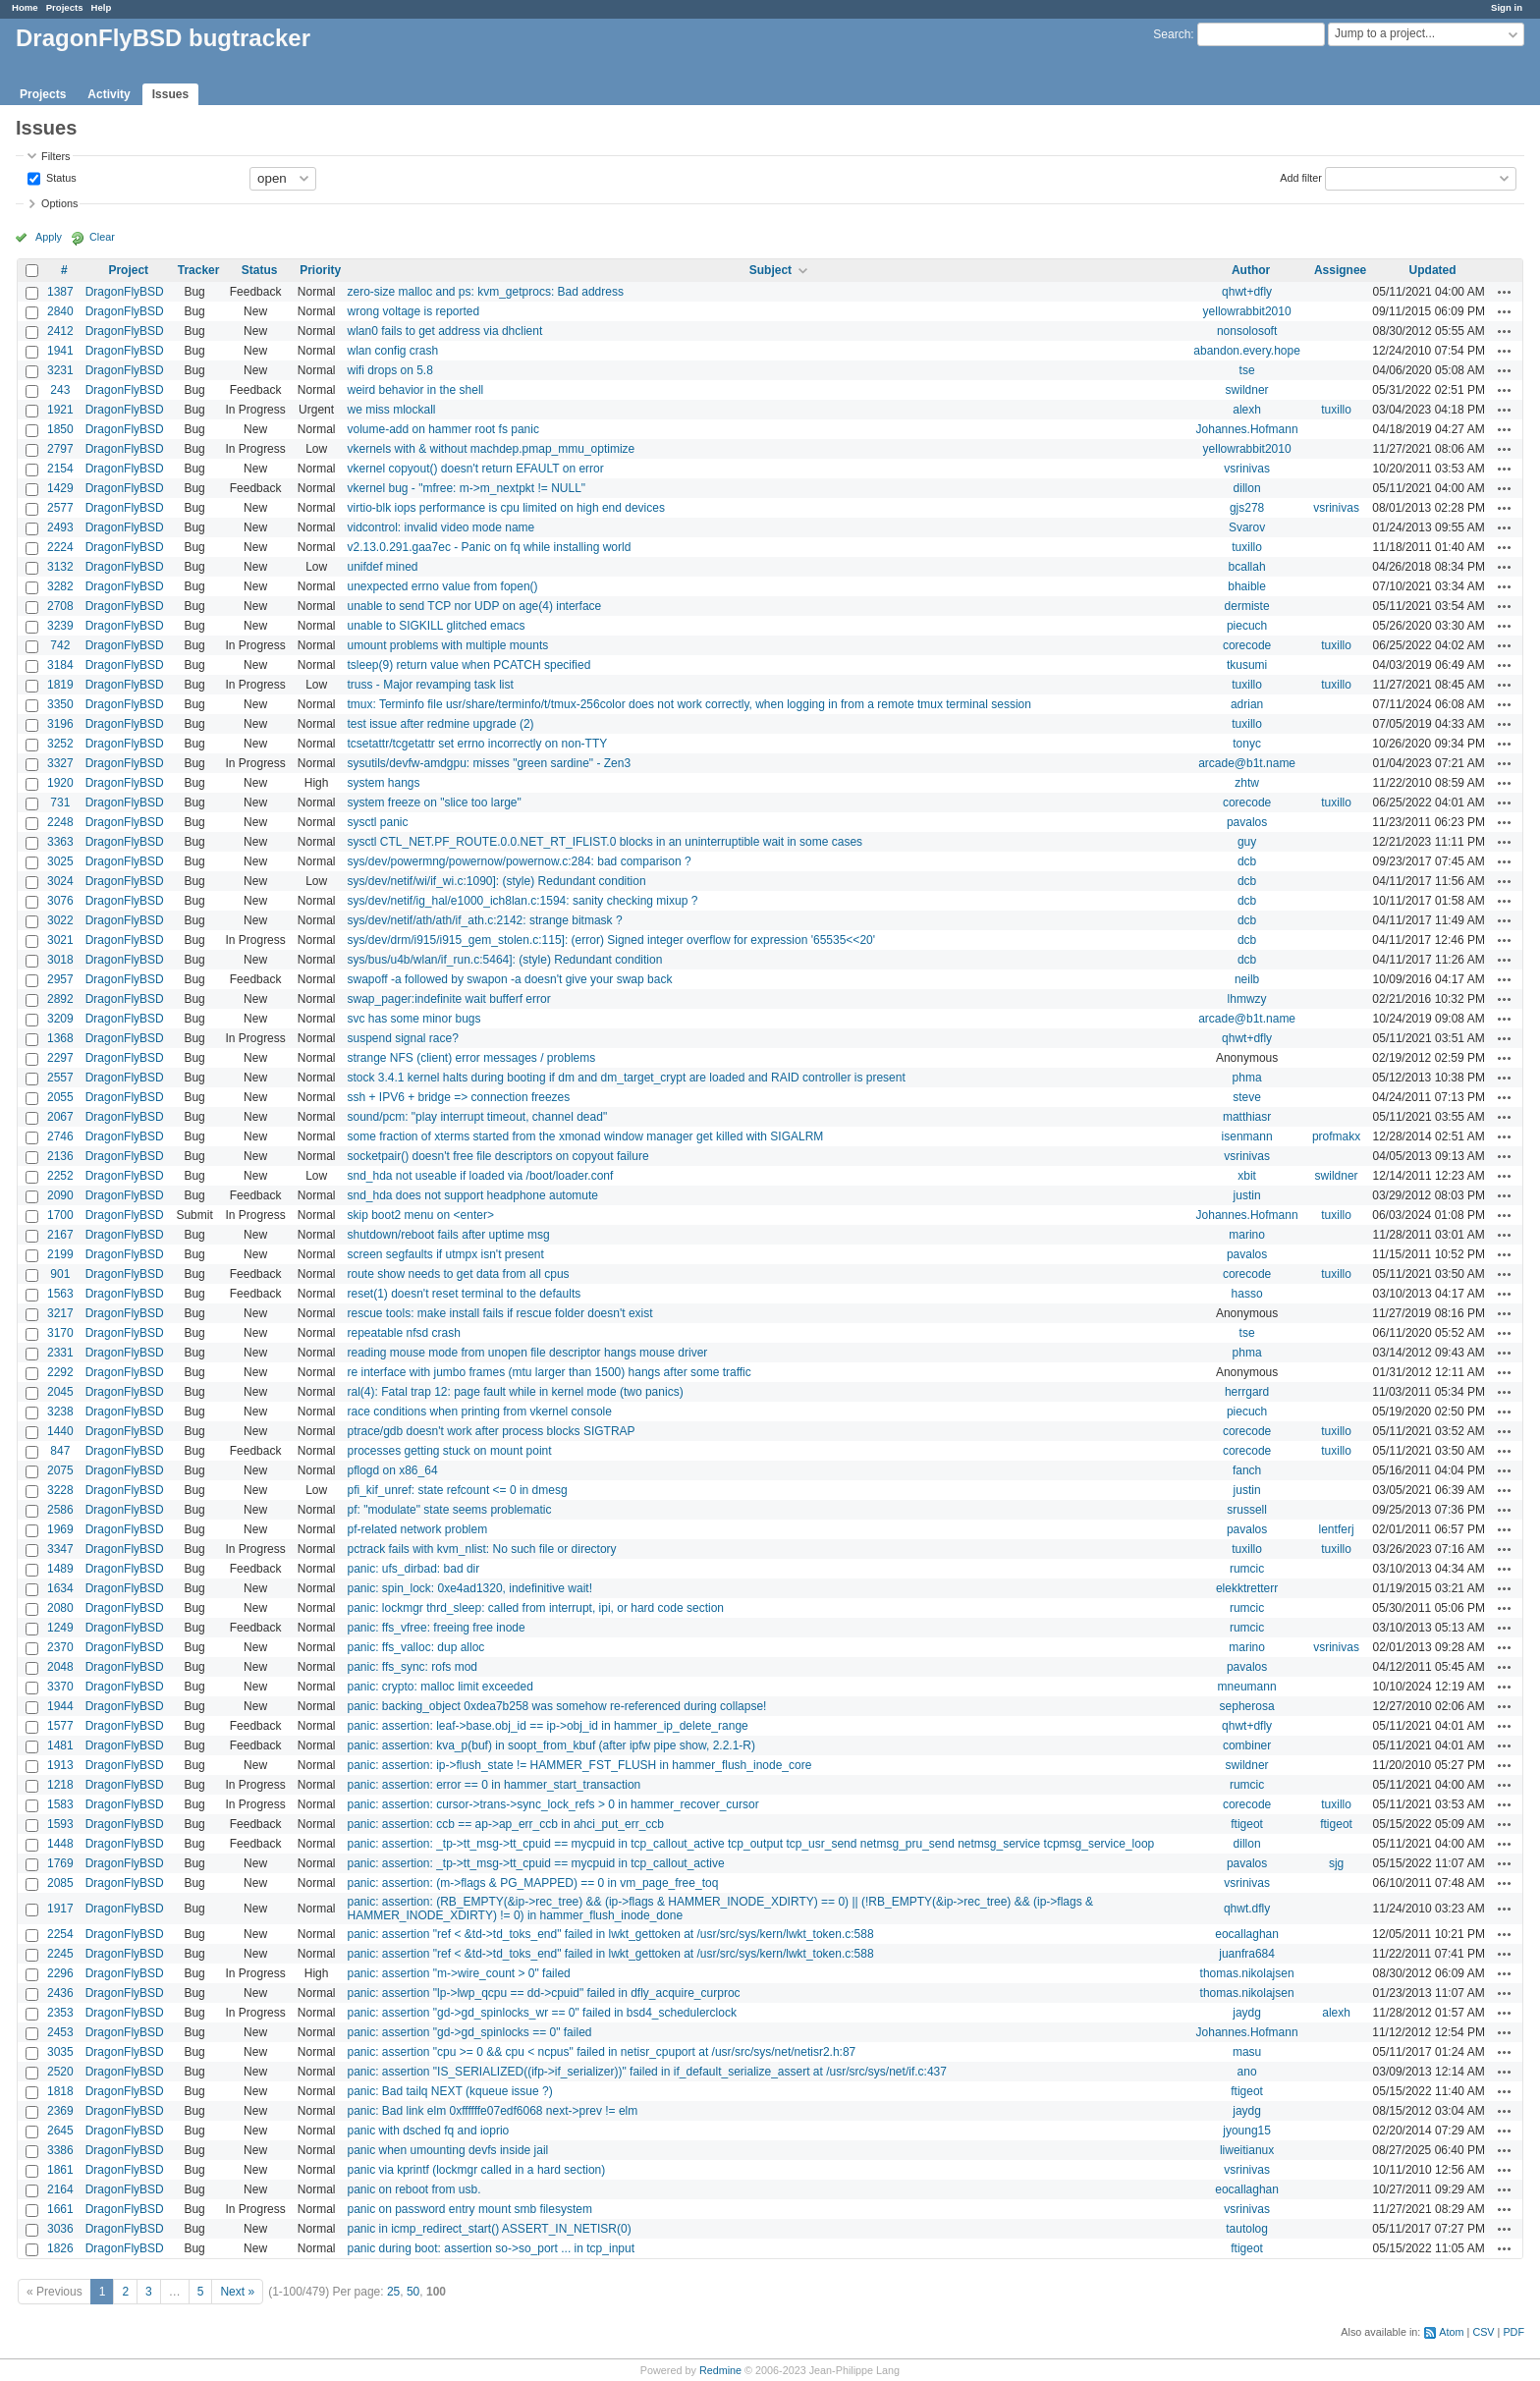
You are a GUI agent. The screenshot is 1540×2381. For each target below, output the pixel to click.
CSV (1483, 2332)
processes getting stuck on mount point (449, 1451)
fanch (1247, 1470)
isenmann (1247, 1136)
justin (1247, 1195)
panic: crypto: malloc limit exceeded (439, 1686)
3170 (60, 1333)
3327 (60, 763)
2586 (60, 1510)
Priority (320, 270)
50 (413, 2291)
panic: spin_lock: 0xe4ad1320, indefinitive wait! (469, 1588)
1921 (60, 409)
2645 (60, 2130)
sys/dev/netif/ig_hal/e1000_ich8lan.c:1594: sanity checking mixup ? (522, 901)
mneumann (1247, 1686)
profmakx (1336, 1136)
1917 (60, 1908)
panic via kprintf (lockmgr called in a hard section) (476, 2170)
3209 (60, 1018)
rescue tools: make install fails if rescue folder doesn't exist (499, 1313)
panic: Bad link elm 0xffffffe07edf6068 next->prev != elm (492, 2111)
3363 (60, 842)
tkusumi (1247, 665)
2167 (60, 1235)
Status (60, 177)
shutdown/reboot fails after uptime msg (448, 1235)
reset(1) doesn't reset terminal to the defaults (463, 1294)
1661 (60, 2209)
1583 (60, 1804)
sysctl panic (377, 822)
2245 (60, 1954)
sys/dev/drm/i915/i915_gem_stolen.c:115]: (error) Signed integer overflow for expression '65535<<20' (611, 940)
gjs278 (1247, 508)
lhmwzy (1247, 999)
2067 (60, 1117)
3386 (60, 2150)
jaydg (1247, 2013)
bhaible (1247, 586)
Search (1171, 34)
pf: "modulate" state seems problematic (449, 1510)
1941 (60, 351)
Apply (48, 237)
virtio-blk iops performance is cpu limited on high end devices (506, 508)
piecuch (1247, 626)
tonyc (1247, 743)
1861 (60, 2170)
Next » (237, 2291)
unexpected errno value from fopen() (442, 586)
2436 (60, 1993)
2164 (60, 2189)
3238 (60, 1411)
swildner (1247, 390)
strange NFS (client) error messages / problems (471, 1058)
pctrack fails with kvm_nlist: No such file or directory (481, 1549)
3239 (60, 626)
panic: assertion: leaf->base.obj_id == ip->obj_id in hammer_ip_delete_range (547, 1726)
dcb (1247, 861)
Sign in (1506, 7)
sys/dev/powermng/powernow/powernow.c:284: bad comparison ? (518, 861)
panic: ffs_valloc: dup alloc (415, 1647)
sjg (1336, 1863)
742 (60, 645)
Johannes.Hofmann (1247, 429)
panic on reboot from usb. (413, 2189)
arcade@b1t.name (1246, 763)
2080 (60, 1608)
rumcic (1247, 1569)
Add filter (1301, 177)
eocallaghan (1247, 1934)
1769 (60, 1863)
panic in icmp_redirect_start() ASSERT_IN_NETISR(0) (489, 2229)
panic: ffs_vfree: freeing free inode (435, 1627)
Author (1251, 270)
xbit (1247, 1176)
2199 (60, 1254)
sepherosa (1247, 1706)
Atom (1451, 2332)
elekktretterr (1247, 1588)
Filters (55, 156)
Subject (770, 270)
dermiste (1247, 606)
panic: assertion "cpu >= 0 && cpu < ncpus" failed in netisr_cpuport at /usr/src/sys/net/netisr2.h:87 (601, 2052)
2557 (60, 1077)
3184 (60, 665)
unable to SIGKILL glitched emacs (435, 626)
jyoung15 (1247, 2130)
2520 (60, 2071)
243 (60, 390)
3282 (60, 586)
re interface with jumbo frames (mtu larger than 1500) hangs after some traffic (548, 1372)
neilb (1247, 979)
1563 (60, 1294)
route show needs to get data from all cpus (458, 1274)
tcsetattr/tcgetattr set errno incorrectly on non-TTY (477, 743)
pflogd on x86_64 (392, 1470)
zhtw (1247, 783)
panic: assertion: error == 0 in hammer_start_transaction (493, 1785)
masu (1247, 2052)
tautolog (1247, 2229)
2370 (60, 1647)
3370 (60, 1686)
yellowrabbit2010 (1247, 311)
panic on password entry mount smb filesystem (469, 2209)
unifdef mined (382, 567)
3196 (60, 724)
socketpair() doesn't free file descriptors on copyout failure (497, 1156)
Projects (64, 7)
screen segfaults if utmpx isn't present (445, 1254)
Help (101, 7)
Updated (1433, 270)
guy (1247, 842)
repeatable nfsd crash (403, 1333)
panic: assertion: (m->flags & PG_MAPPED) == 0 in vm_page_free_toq (532, 1883)
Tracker (199, 270)
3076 (60, 901)
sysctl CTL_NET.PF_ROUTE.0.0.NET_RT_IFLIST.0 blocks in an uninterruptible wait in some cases (604, 842)
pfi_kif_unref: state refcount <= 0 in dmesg (457, 1490)
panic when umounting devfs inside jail (447, 2150)
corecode (1247, 645)
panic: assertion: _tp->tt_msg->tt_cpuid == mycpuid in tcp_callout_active (535, 1863)
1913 (60, 1765)
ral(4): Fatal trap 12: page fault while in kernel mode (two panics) (515, 1392)
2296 (60, 1973)
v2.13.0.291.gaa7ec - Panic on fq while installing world (489, 547)
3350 (60, 704)
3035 (60, 2052)
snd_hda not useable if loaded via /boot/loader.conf (480, 1176)
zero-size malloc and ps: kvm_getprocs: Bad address (485, 292)
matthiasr (1247, 1117)
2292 (60, 1372)
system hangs (383, 783)
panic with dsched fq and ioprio (428, 2130)
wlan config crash (392, 351)
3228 (60, 1490)
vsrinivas (1247, 468)
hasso (1247, 1294)
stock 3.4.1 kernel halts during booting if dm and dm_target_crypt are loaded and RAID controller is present (626, 1077)
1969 (60, 1529)
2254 (60, 1934)
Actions (1504, 292)
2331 (60, 1352)
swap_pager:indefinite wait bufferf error (448, 999)
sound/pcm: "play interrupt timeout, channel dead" (477, 1117)
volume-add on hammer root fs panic (442, 429)
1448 (60, 1844)
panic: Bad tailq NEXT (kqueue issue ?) (449, 2091)
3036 (60, 2229)
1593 (60, 1824)
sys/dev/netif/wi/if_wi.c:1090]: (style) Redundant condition (496, 881)
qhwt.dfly (1247, 1908)
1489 (60, 1569)
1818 (60, 2091)
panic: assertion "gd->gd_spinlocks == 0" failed (469, 2032)
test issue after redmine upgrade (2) (440, 724)
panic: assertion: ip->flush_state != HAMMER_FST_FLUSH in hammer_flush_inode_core (579, 1765)
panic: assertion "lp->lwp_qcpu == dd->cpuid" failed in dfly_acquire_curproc (543, 1993)
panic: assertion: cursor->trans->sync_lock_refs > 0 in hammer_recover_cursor (552, 1804)
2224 (60, 547)
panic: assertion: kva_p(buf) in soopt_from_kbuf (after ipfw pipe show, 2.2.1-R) (551, 1745)
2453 (60, 2032)
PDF (1513, 2332)
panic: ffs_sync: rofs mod (412, 1667)
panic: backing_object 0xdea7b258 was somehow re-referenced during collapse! (556, 1706)
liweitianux (1247, 2150)
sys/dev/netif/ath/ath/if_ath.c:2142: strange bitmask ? (484, 920)
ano (1247, 2071)
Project (128, 270)
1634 (60, 1588)
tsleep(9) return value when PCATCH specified (468, 665)
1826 (60, 2248)
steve (1247, 1097)
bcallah (1247, 567)
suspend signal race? (402, 1038)
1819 (60, 685)
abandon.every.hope (1246, 351)
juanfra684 (1247, 1954)
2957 (60, 979)
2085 (60, 1883)
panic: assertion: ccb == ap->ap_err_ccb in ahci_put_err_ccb (505, 1824)
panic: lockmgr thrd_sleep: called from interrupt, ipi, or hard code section (535, 1608)
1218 (60, 1785)
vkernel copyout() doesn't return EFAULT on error (475, 468)
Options (59, 203)
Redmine (720, 2370)
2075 (60, 1470)
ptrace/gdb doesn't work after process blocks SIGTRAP (490, 1431)
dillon (1247, 488)
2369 (60, 2111)
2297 (60, 1058)
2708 (60, 606)
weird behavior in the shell (415, 390)
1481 (60, 1745)
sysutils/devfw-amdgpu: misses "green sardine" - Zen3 (489, 763)
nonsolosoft (1247, 331)
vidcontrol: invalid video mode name (440, 527)
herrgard (1247, 1392)
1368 (60, 1038)
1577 (60, 1726)
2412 (60, 331)
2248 (60, 822)
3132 (60, 567)
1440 (60, 1431)
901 (60, 1274)
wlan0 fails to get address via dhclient (444, 331)
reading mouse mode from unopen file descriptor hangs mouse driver (527, 1352)
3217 (60, 1313)
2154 (60, 468)
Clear (102, 237)
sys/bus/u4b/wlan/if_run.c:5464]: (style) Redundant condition (504, 960)
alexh (1247, 409)
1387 (60, 292)
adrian (1247, 704)
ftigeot (1247, 1824)
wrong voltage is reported (413, 311)
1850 (60, 429)
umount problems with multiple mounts (447, 645)
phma (1247, 1077)
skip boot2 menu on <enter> (420, 1215)
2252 (60, 1176)
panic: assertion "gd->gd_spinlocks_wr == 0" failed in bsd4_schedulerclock (541, 2013)
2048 (60, 1667)
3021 (60, 940)
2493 (60, 527)
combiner (1247, 1745)
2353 (60, 2013)
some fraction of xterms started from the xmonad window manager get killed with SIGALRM (585, 1136)
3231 (60, 370)
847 (60, 1451)
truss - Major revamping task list (430, 685)
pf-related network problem (417, 1529)
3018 (60, 960)
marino (1247, 1235)
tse (1247, 370)
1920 (60, 783)
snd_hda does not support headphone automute (472, 1195)
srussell (1247, 1510)
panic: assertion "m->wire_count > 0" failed (458, 1973)
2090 (60, 1195)
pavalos (1247, 822)
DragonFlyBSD (124, 292)
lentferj (1336, 1529)
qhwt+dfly (1247, 292)
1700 (60, 1215)
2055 (60, 1097)
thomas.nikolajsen (1247, 1973)
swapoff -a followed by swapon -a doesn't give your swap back (509, 979)
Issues (170, 94)
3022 (60, 920)
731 (60, 802)
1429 (60, 488)
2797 (60, 449)
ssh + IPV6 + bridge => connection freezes (458, 1097)
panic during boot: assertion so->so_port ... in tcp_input (490, 2248)
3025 (60, 861)
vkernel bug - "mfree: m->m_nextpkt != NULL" (466, 488)
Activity (108, 94)
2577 (60, 508)
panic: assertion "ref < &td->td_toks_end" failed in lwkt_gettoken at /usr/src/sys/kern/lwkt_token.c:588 (610, 1934)
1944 (60, 1706)
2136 (60, 1156)
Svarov (1247, 527)
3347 (60, 1549)
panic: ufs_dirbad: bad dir (413, 1569)
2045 (60, 1392)
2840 (60, 311)
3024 (60, 881)
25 (393, 2291)
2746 (60, 1136)
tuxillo (1336, 409)
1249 (60, 1627)
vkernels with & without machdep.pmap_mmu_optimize (490, 449)
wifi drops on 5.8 (389, 370)
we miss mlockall (391, 409)
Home (25, 7)
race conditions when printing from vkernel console (479, 1411)
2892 (60, 999)
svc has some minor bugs (413, 1018)
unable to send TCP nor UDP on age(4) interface (474, 606)
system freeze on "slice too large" (434, 802)
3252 (60, 743)
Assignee (1340, 270)
